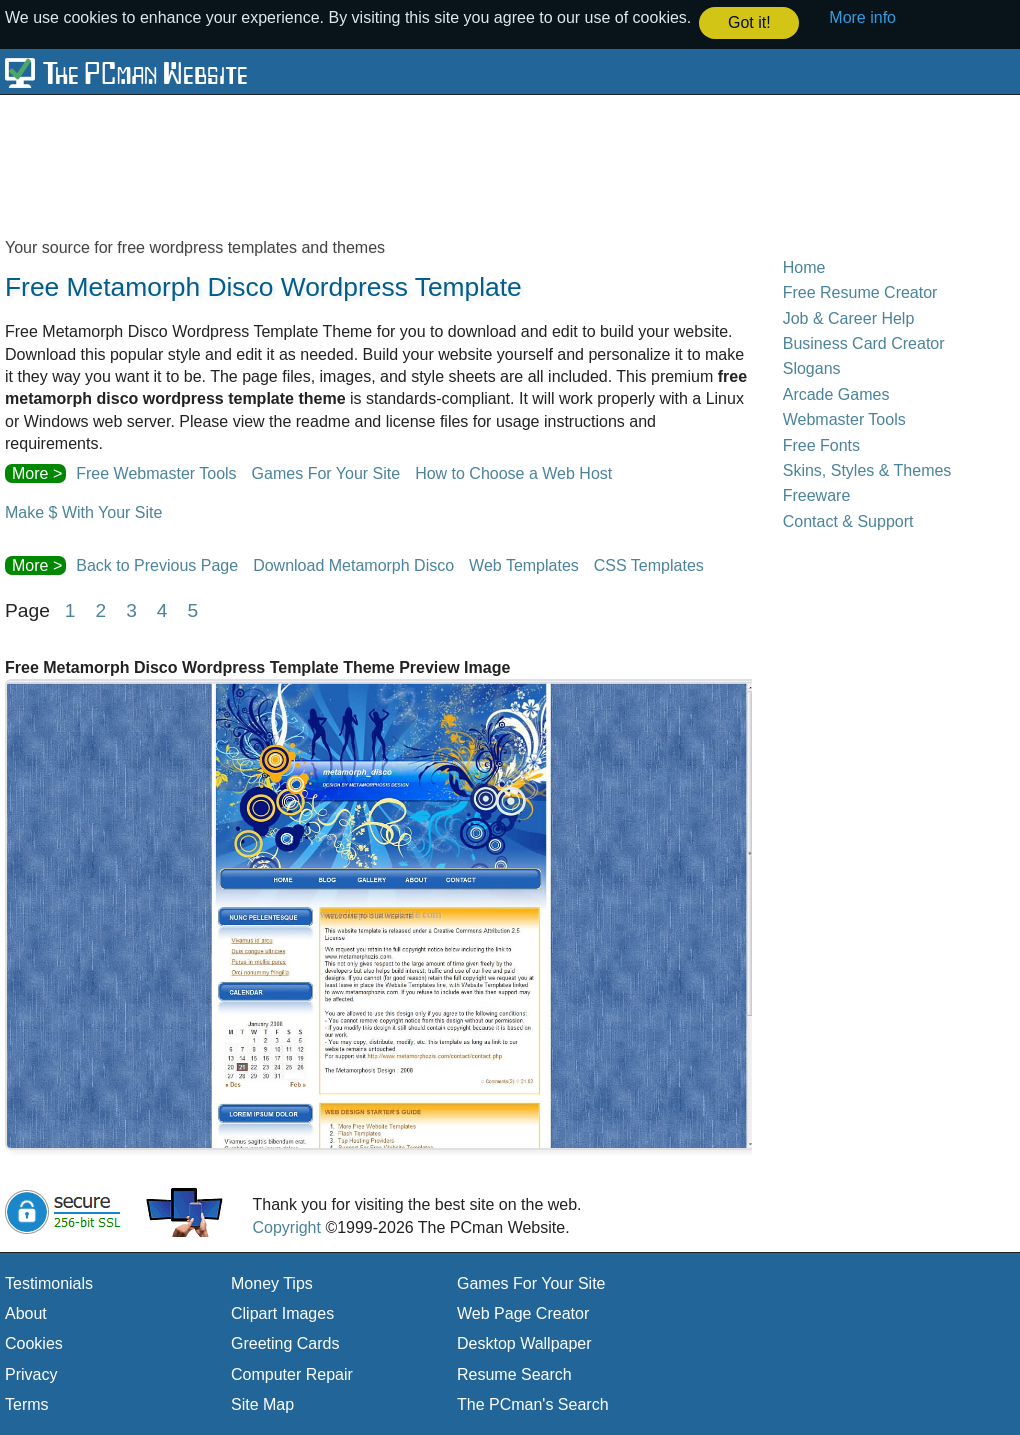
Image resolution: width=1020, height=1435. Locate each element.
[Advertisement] (490, 165)
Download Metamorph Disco (353, 564)
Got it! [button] (749, 22)
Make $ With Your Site (83, 511)
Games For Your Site (326, 473)
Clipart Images (282, 1312)
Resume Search (514, 1373)
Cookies (34, 1343)
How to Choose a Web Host (513, 473)
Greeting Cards (285, 1343)
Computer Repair (292, 1373)
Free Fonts (821, 444)
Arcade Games (836, 393)
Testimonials (49, 1282)
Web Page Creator (523, 1312)
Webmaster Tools (844, 418)
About (26, 1312)
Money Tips (272, 1282)
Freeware (817, 494)
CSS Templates (649, 564)
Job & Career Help (849, 317)
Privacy (31, 1373)
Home (804, 266)
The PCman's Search (533, 1403)
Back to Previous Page (157, 564)
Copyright (286, 1226)
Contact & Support (848, 520)
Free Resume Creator (860, 291)
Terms (27, 1403)
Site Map (262, 1403)
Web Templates (524, 564)
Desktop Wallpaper (524, 1343)
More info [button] (862, 17)
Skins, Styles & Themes (867, 469)
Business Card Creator (864, 342)
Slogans (812, 368)
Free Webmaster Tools (156, 473)
